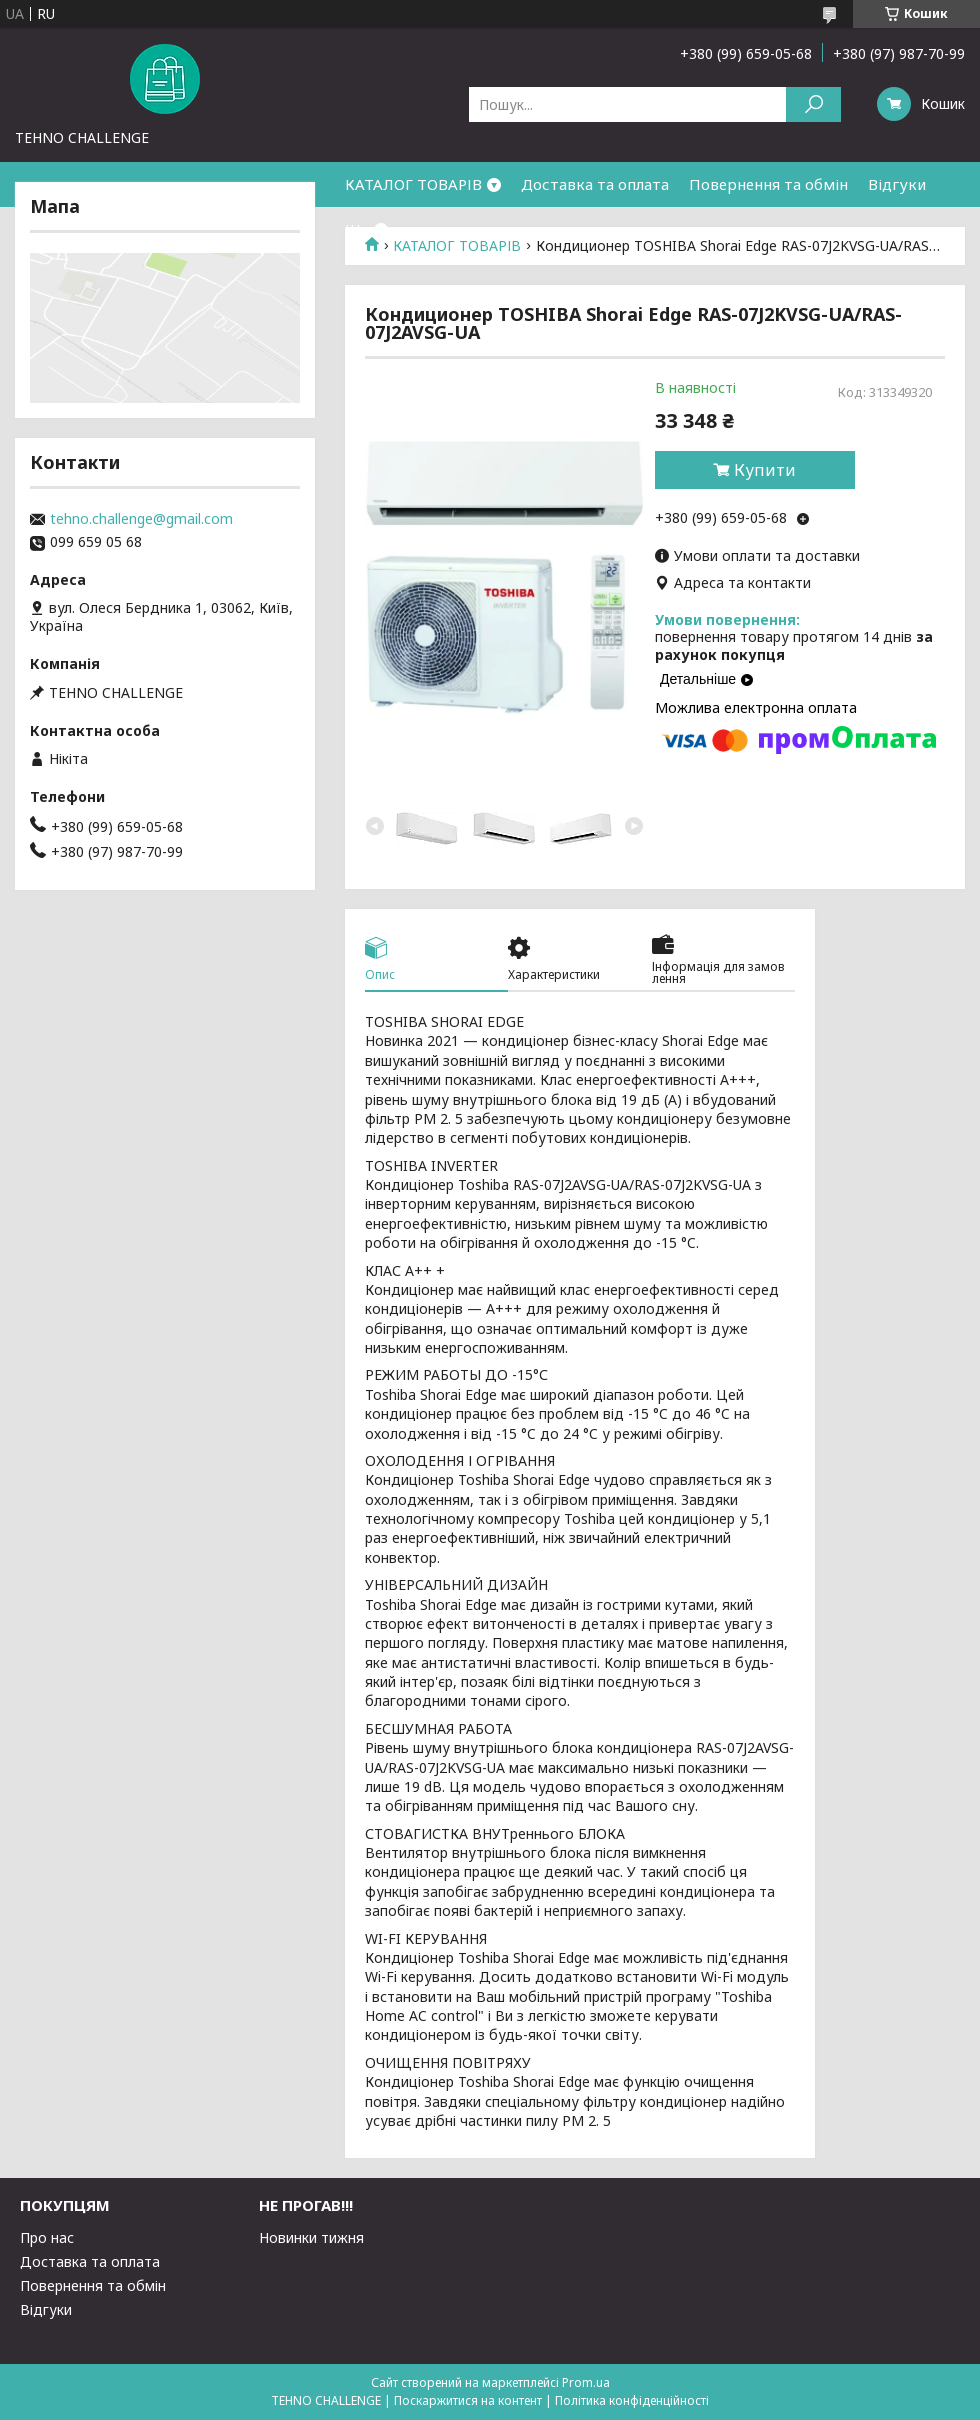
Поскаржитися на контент (468, 2400)
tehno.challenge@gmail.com (141, 519)
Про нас (47, 2237)
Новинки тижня (311, 2237)
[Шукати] (813, 104)
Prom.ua (586, 2382)
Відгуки (897, 184)
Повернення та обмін (768, 184)
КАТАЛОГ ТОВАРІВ (413, 184)
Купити (765, 470)
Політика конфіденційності (632, 2400)
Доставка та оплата (595, 184)
